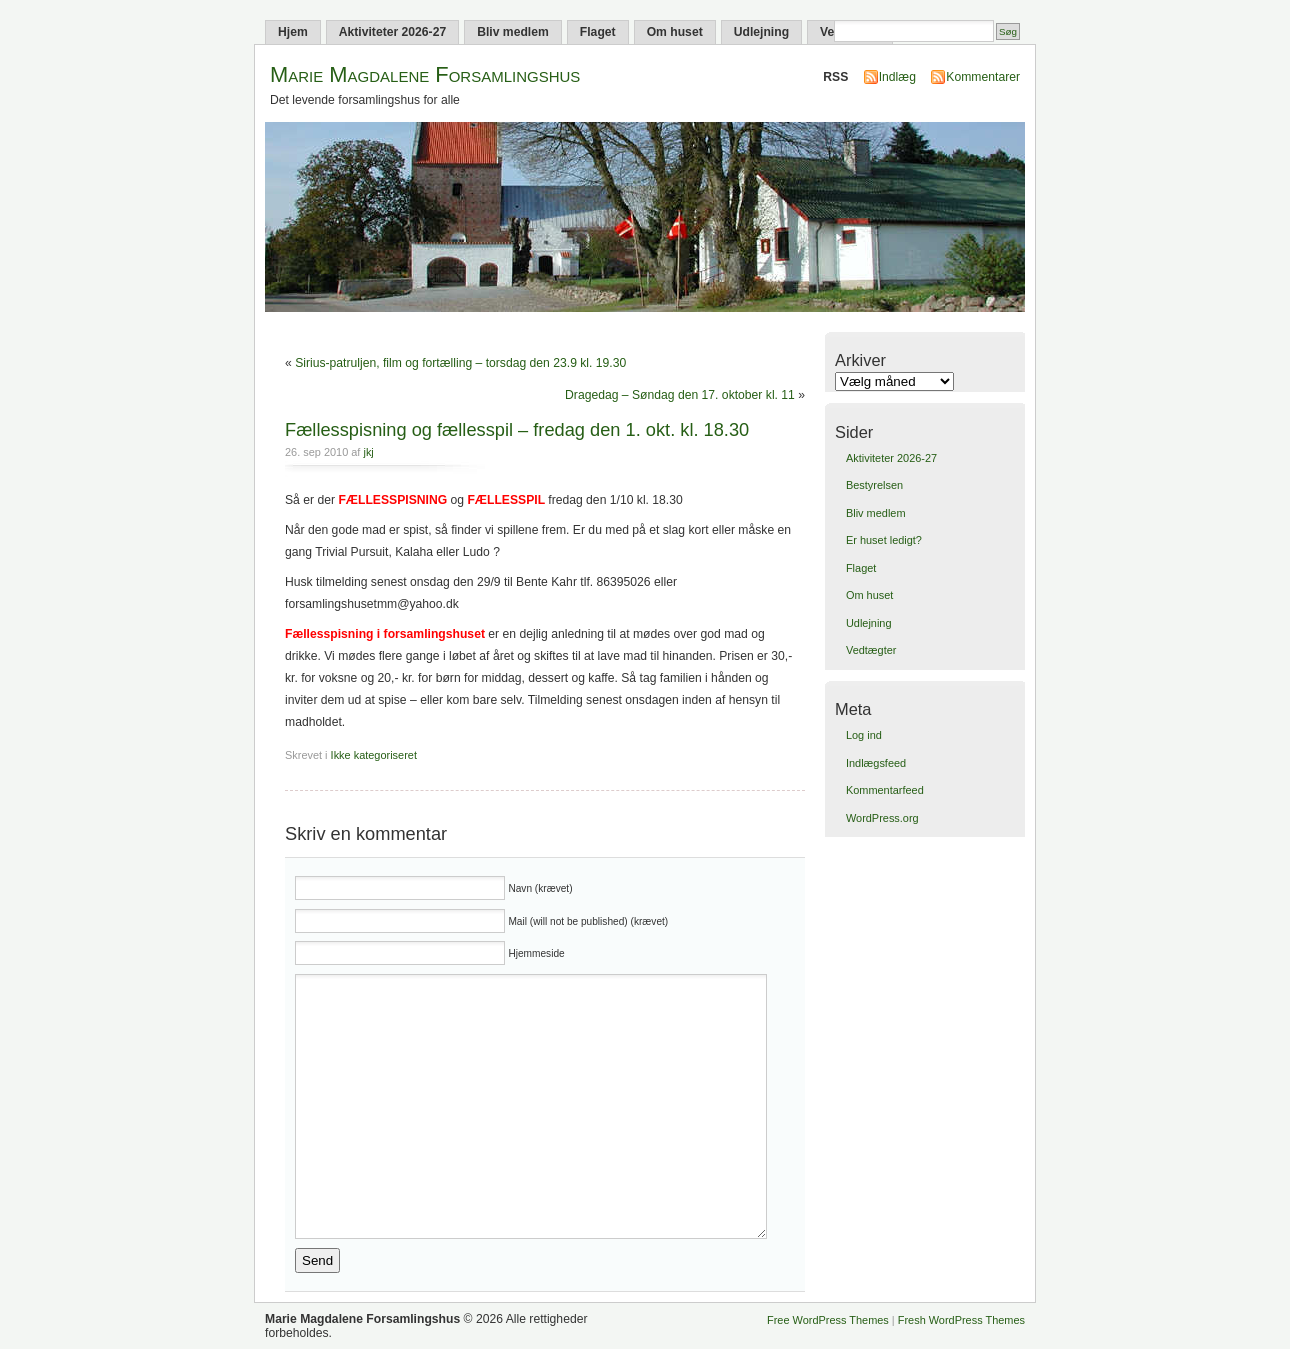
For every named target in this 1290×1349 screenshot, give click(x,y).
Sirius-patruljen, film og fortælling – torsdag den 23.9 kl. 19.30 (460, 363)
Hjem (293, 32)
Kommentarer (983, 77)
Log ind (864, 735)
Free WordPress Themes (828, 1320)
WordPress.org (882, 818)
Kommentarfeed (885, 790)
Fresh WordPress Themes (961, 1320)
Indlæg (897, 77)
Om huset (675, 32)
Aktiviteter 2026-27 (392, 32)
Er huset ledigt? (884, 540)
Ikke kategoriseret (374, 755)
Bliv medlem (513, 32)
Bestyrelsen (874, 485)
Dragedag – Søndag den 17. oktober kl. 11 (680, 395)
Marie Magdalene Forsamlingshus (425, 74)
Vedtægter (871, 650)
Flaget (598, 32)
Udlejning (761, 32)
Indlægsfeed (876, 763)
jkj (368, 452)
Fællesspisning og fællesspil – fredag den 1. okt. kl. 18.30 (517, 429)
